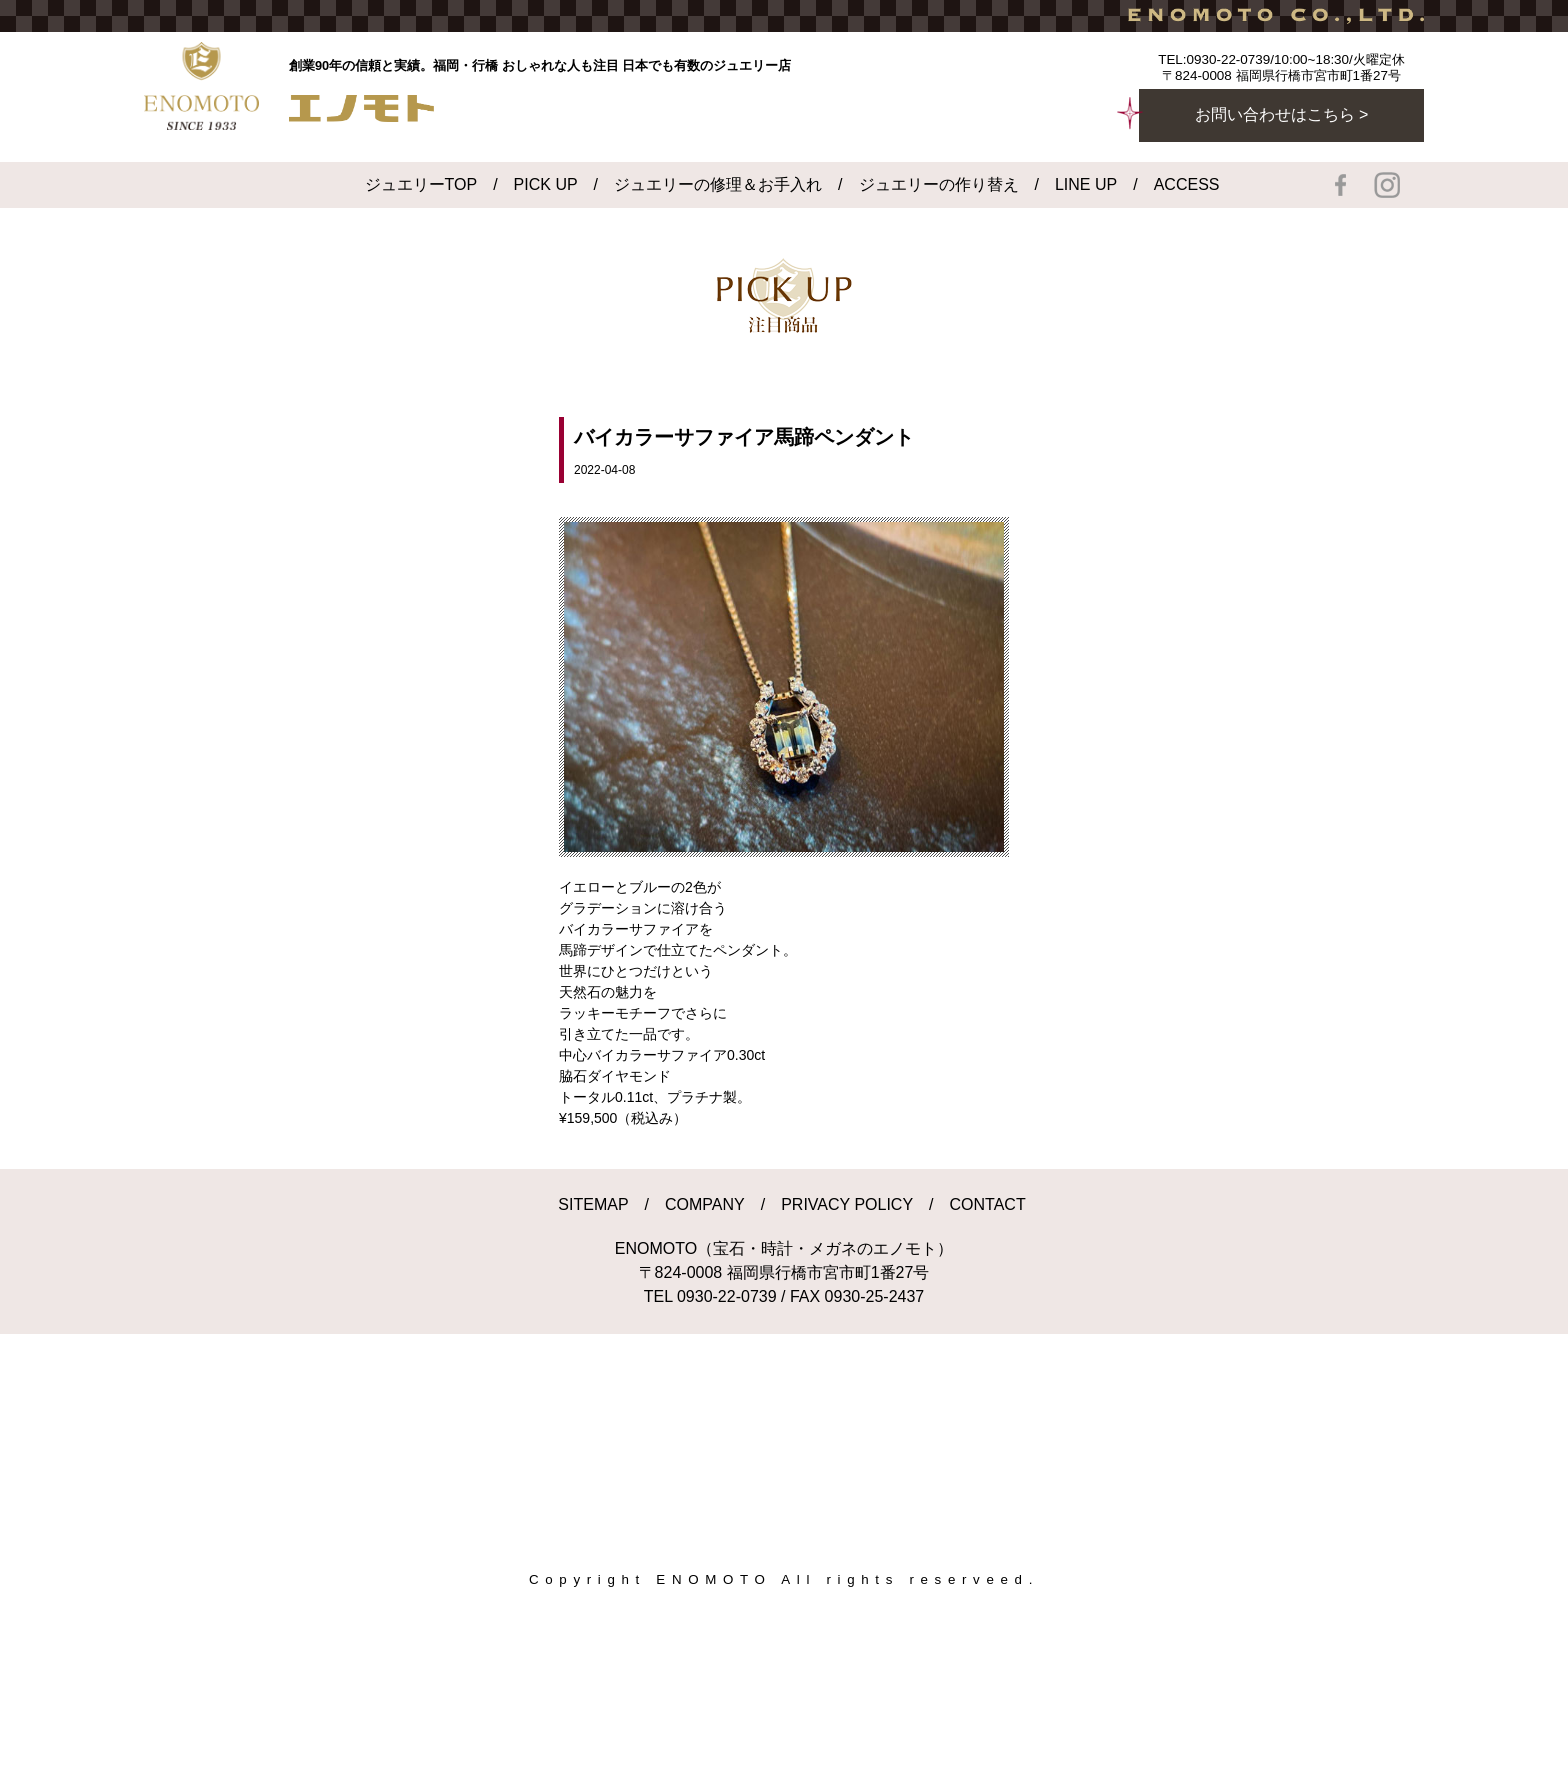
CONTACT (988, 1204)
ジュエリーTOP (421, 184)
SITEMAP (593, 1204)
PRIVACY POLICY (847, 1204)
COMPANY (705, 1204)
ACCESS (1187, 184)
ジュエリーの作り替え (939, 184)
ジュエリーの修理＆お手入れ (718, 184)
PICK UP (546, 184)
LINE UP (1086, 184)
